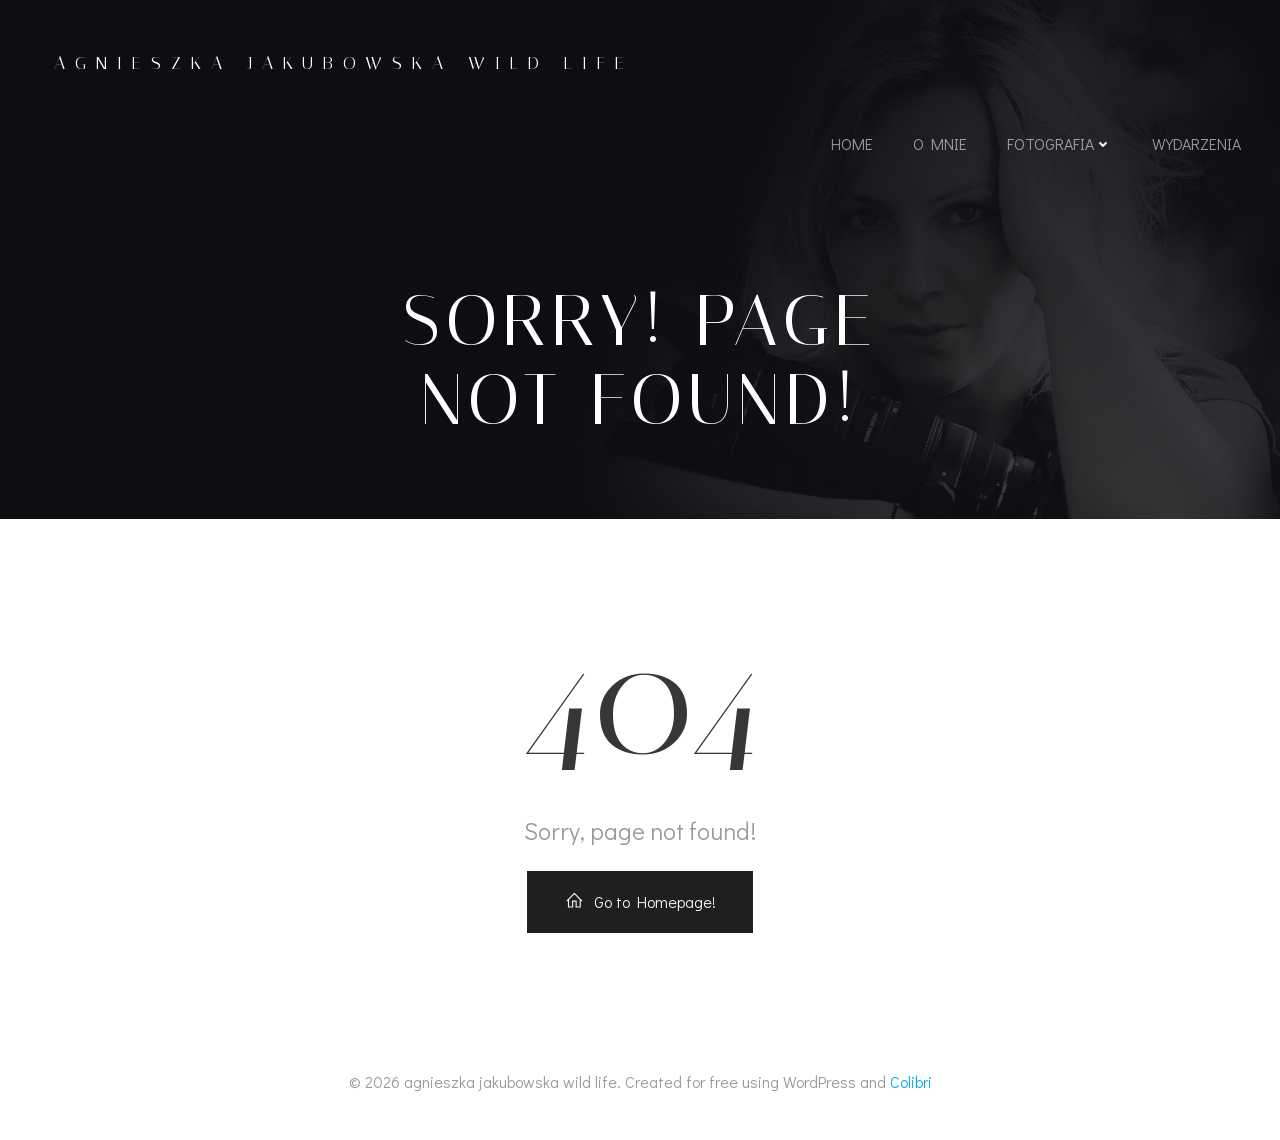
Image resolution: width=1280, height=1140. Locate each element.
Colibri (911, 1081)
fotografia (1059, 143)
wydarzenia (1196, 143)
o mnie (940, 143)
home (852, 143)
